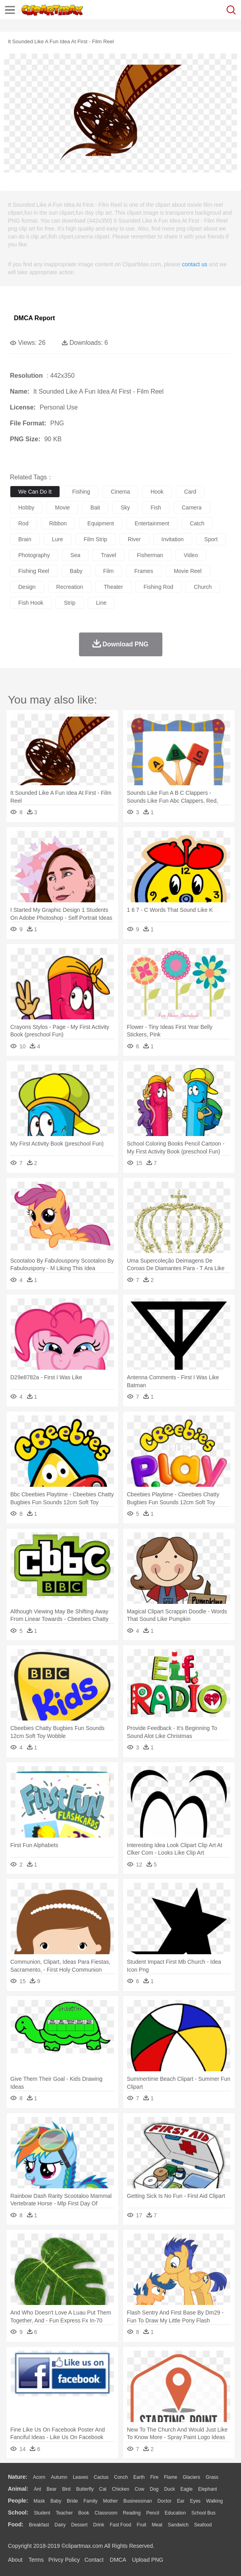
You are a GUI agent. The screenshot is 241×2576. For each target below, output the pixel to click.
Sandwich (178, 2525)
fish (155, 507)
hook (157, 491)
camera (192, 507)
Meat (157, 2525)
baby (76, 571)
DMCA (118, 2560)
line (101, 603)
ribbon (58, 523)
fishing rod (159, 587)
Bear (51, 2489)
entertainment (152, 523)
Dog (154, 2489)
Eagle (186, 2489)
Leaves (80, 2477)
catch (197, 523)
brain (24, 539)
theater (113, 587)
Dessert (79, 2525)
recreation (69, 587)
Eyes (195, 2501)
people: (18, 2500)
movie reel (188, 571)
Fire (154, 2477)
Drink (98, 2525)
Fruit (141, 2525)
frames (143, 571)
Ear (181, 2501)
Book (83, 2513)
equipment (100, 523)
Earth (139, 2477)
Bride (72, 2501)
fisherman (150, 555)
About (15, 2560)
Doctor (165, 2501)
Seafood (203, 2525)
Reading (132, 2513)
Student (42, 2513)
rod (23, 523)
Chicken (120, 2489)
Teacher (64, 2513)
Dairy (60, 2525)
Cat (103, 2489)
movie (62, 507)
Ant (37, 2489)
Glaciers (191, 2477)
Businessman (137, 2501)
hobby (26, 507)
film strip (95, 539)
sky (125, 507)
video (191, 555)
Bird (66, 2489)
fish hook (30, 603)
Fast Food (120, 2525)
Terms (36, 2560)
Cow (139, 2489)
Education (175, 2513)
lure (57, 539)
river (134, 539)
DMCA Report (34, 318)
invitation (173, 539)
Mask (39, 2501)
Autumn (59, 2477)
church (203, 587)
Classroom (105, 2513)
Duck (169, 2489)
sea (75, 555)
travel (108, 555)
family (90, 2501)
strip (69, 603)
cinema (120, 491)
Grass (212, 2477)
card (190, 491)
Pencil (152, 2513)
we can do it (35, 491)
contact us (194, 264)
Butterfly (85, 2489)
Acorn (39, 2477)
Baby (55, 2501)
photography (34, 555)
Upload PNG (148, 2560)
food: (15, 2524)
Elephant (207, 2489)
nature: (17, 2477)
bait (95, 507)
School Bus (203, 2513)
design (27, 587)
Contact (94, 2560)
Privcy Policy (64, 2560)
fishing (81, 491)
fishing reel (33, 571)
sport (211, 539)
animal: (18, 2489)
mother (110, 2501)
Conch (121, 2477)
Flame (170, 2477)
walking (214, 2501)
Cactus (101, 2477)
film (108, 571)
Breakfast (39, 2525)
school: (18, 2512)
